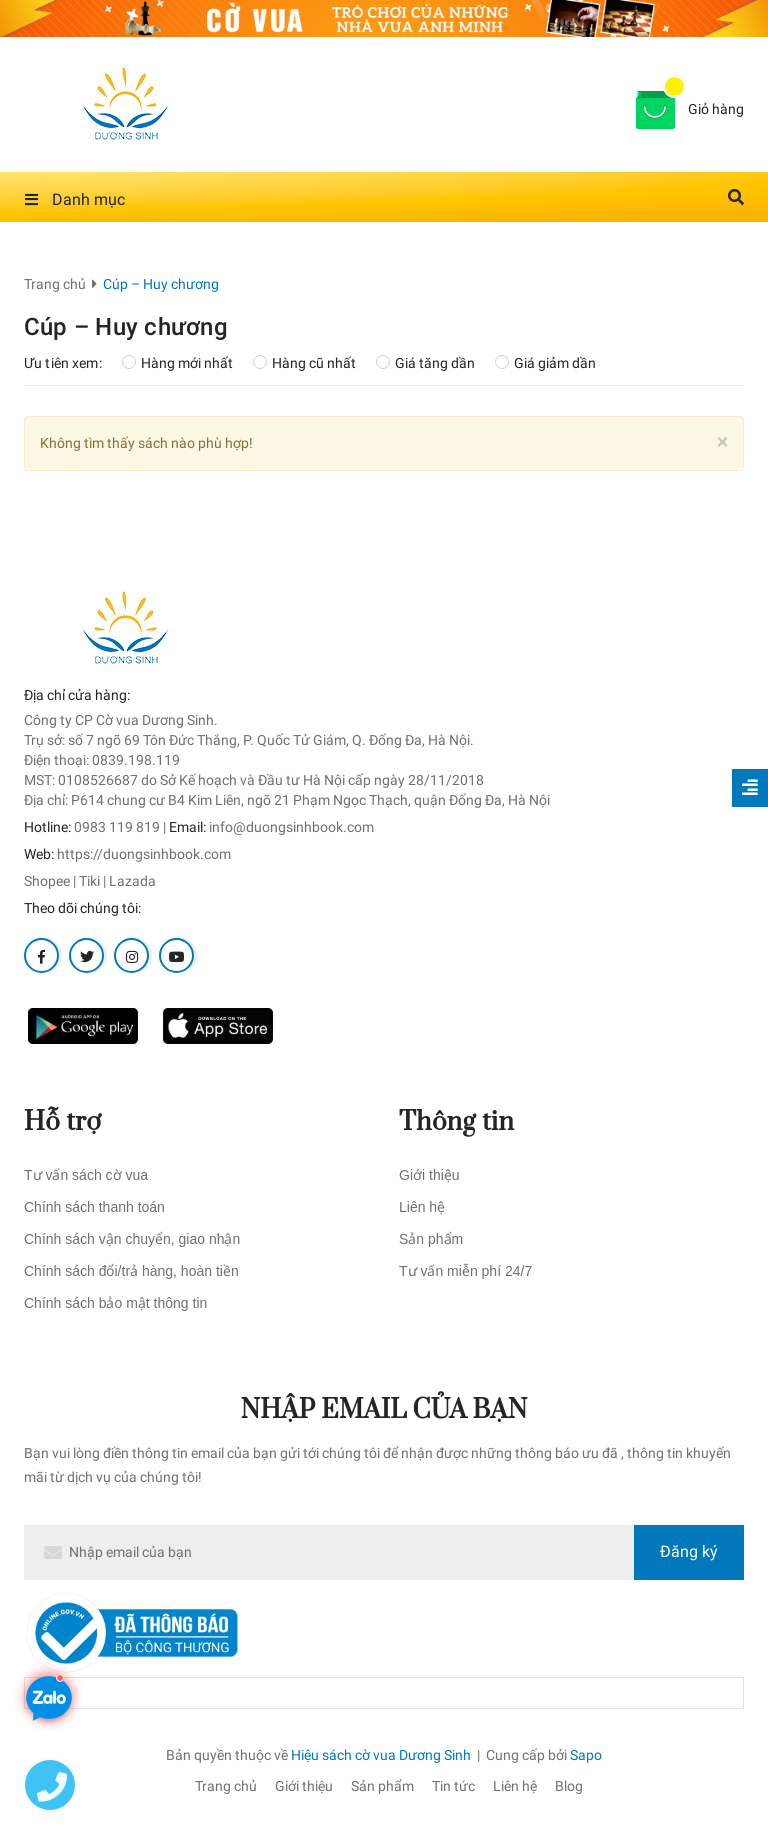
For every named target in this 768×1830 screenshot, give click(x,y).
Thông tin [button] (456, 1122)
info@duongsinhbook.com (291, 827)
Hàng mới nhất (177, 363)
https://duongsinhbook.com (144, 854)
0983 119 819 (117, 827)
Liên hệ (422, 1207)
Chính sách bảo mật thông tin (115, 1303)
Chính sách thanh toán (94, 1207)
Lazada (132, 881)
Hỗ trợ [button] (62, 1122)
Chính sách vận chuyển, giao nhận (132, 1239)
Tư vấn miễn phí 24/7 (465, 1271)
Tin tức (453, 1786)
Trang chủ (226, 1786)
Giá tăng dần (425, 363)
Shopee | (50, 881)
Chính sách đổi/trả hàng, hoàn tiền (131, 1271)
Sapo (586, 1755)
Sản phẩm (431, 1239)
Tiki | (92, 881)
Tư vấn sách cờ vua (86, 1175)
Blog (569, 1786)
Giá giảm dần (545, 363)
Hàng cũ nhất (304, 363)
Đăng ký (689, 1551)
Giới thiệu (429, 1175)
